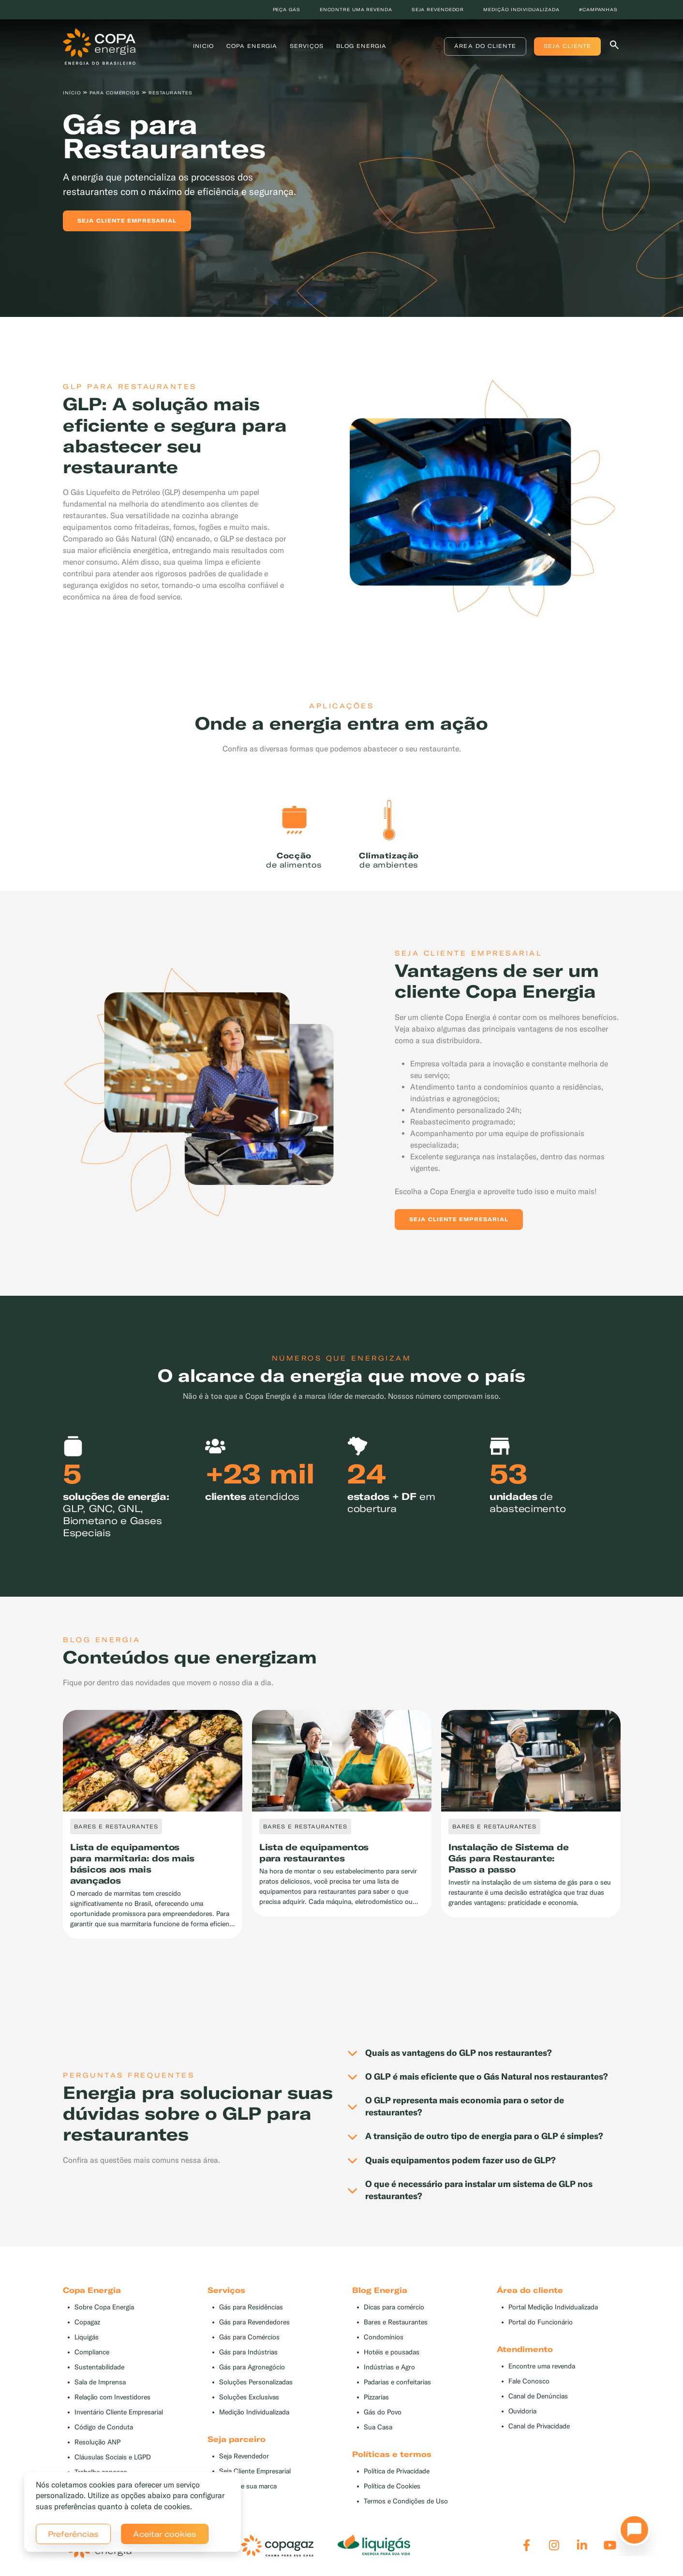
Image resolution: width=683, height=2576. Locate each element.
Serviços (307, 46)
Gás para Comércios (249, 2337)
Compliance (91, 2352)
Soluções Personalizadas (256, 2382)
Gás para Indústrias (248, 2352)
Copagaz (87, 2322)
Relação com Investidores (112, 2397)
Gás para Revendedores (254, 2322)
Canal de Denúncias (538, 2396)
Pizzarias (376, 2397)
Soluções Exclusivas (249, 2397)
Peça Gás (286, 9)
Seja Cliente (567, 46)
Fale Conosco (528, 2381)
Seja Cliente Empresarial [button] (458, 1219)
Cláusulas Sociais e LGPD (112, 2457)
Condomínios (383, 2337)
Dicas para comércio (394, 2307)
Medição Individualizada (254, 2412)
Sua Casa (378, 2427)
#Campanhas (598, 9)
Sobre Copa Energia (104, 2307)
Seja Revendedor (244, 2456)
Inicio (203, 46)
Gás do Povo (382, 2412)
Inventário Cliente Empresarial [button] (118, 2412)
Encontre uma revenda (356, 9)
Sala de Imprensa (100, 2382)
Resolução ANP (97, 2442)
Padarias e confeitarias (397, 2382)
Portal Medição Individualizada (553, 2307)
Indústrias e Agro (389, 2367)
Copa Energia (251, 46)
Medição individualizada (521, 9)
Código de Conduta (103, 2427)
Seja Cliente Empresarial (255, 2471)
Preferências (73, 2534)
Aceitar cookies (164, 2534)
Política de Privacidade (397, 2471)
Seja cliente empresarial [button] (127, 220)
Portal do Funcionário (540, 2322)
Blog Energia (361, 46)
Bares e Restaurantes (396, 2322)
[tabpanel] (341, 158)
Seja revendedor (438, 9)
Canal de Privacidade (539, 2426)
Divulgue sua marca (248, 2486)
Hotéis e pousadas (391, 2352)
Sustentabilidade (99, 2367)
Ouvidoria (522, 2411)
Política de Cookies (392, 2486)
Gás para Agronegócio (252, 2367)
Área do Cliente (485, 46)
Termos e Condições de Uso (406, 2501)
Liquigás (86, 2337)
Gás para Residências (251, 2307)
